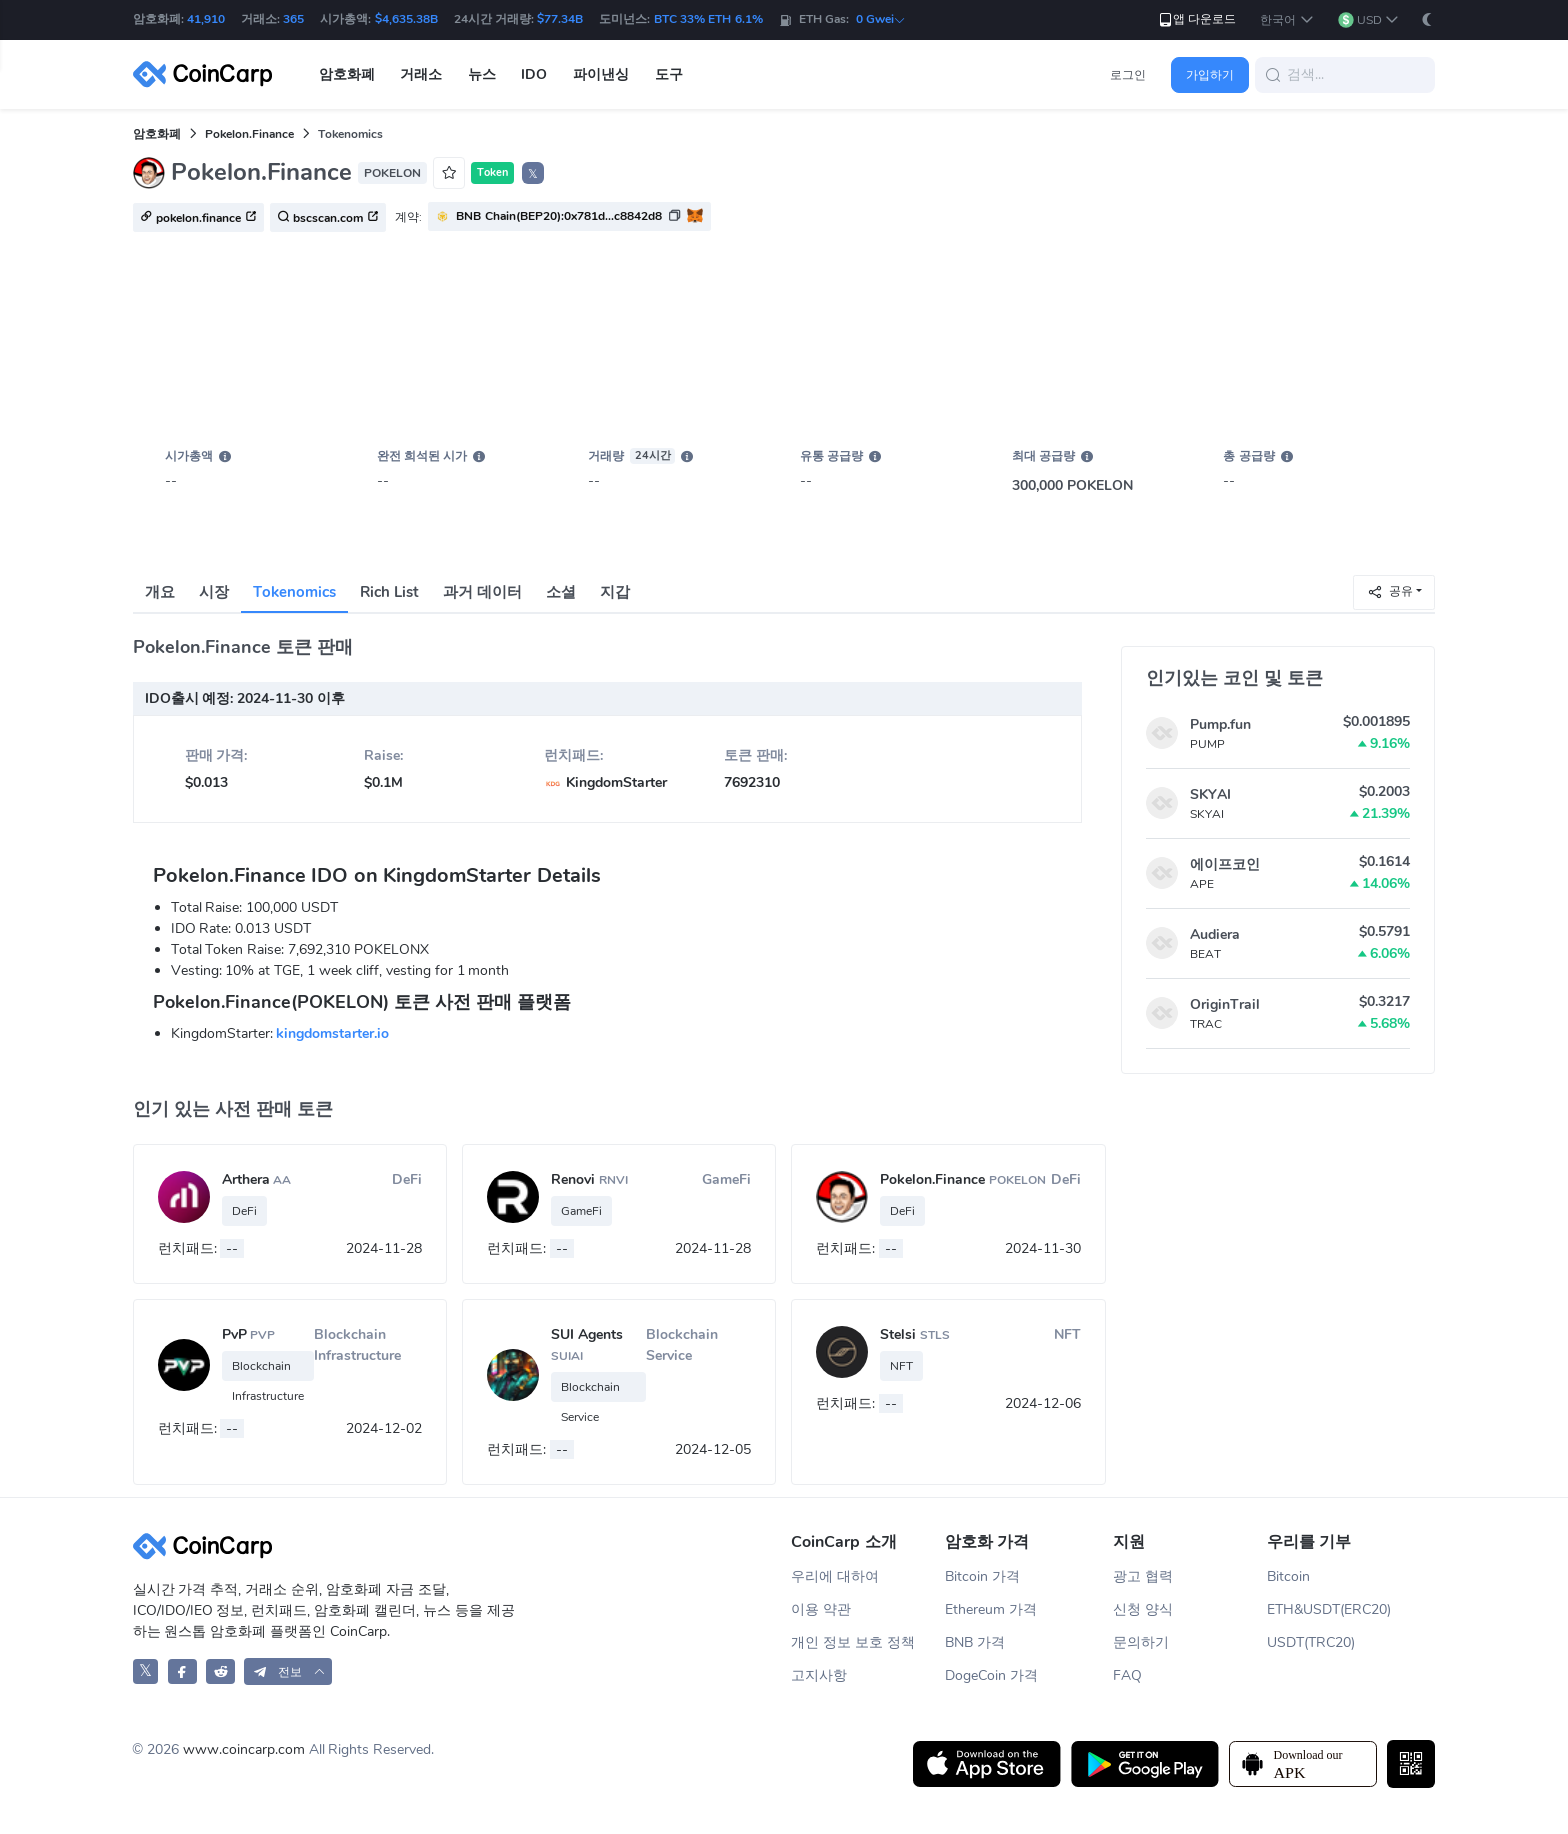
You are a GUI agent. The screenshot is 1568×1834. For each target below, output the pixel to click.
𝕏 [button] (533, 174)
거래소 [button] (421, 74)
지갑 (615, 592)
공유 (1390, 591)
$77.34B (560, 19)
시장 (214, 592)
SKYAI (1210, 794)
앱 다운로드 (1196, 19)
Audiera (1215, 934)
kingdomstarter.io (332, 1033)
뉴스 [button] (482, 74)
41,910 (206, 19)
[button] (1286, 20)
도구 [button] (669, 74)
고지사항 (819, 1675)
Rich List (389, 592)
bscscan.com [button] (328, 218)
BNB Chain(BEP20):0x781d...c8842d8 (558, 216)
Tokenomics (294, 592)
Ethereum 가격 (991, 1609)
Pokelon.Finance (249, 134)
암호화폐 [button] (347, 74)
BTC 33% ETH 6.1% (708, 19)
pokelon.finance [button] (198, 218)
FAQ (1127, 1675)
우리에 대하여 (835, 1576)
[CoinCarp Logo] (208, 74)
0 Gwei (881, 19)
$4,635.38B (406, 19)
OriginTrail (1225, 1004)
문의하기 (1141, 1642)
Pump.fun (1220, 724)
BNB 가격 (975, 1642)
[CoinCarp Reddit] (220, 1671)
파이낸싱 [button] (601, 74)
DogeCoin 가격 (991, 1675)
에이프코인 (1225, 864)
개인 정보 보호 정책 (853, 1642)
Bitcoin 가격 (982, 1576)
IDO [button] (534, 74)
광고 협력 (1143, 1576)
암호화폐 (157, 134)
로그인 (1128, 75)
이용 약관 (821, 1609)
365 (293, 19)
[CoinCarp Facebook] (182, 1671)
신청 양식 (1143, 1609)
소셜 (561, 592)
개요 (160, 592)
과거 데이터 (482, 592)
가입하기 (1210, 75)
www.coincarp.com (244, 1749)
